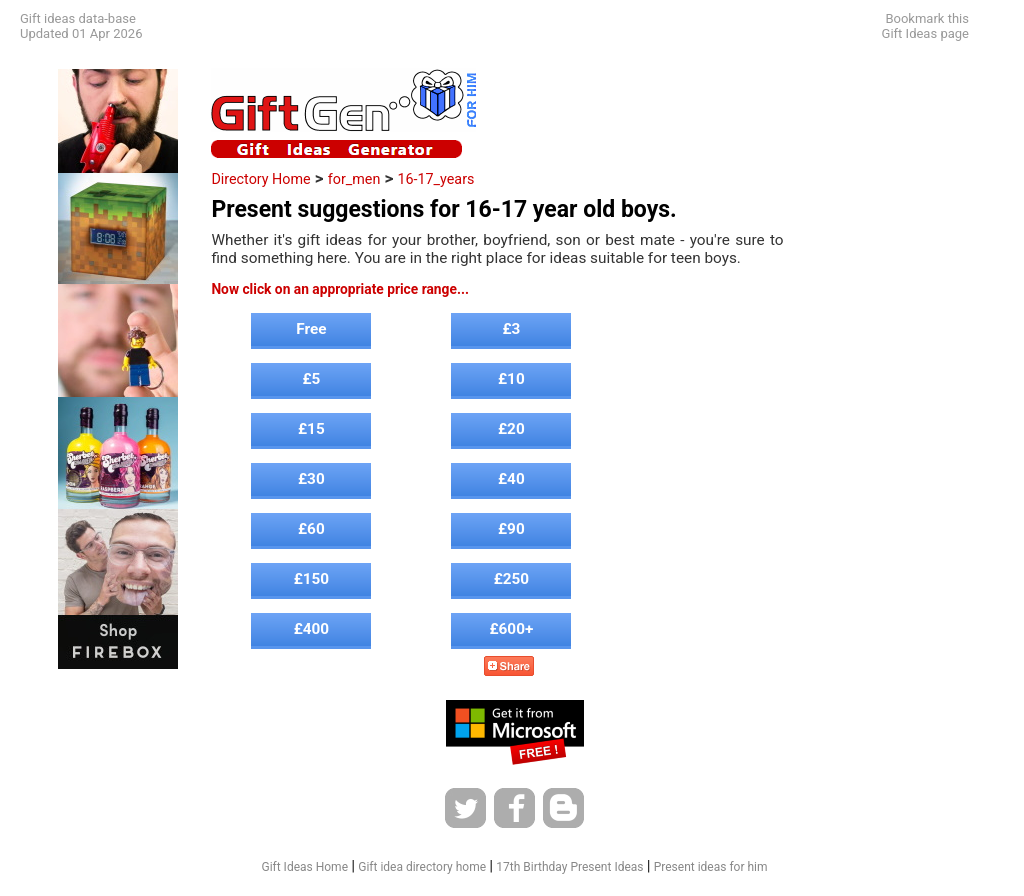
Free (311, 329)
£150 (312, 579)
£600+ (511, 629)
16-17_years (435, 179)
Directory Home (260, 179)
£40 (511, 479)
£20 (511, 429)
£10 (511, 379)
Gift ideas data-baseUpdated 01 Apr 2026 (81, 26)
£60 (311, 529)
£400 (312, 629)
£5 (311, 379)
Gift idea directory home (422, 867)
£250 (512, 579)
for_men (354, 179)
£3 (511, 329)
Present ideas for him (711, 867)
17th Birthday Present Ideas (569, 867)
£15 (311, 429)
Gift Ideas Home (304, 867)
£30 (311, 479)
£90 (511, 529)
